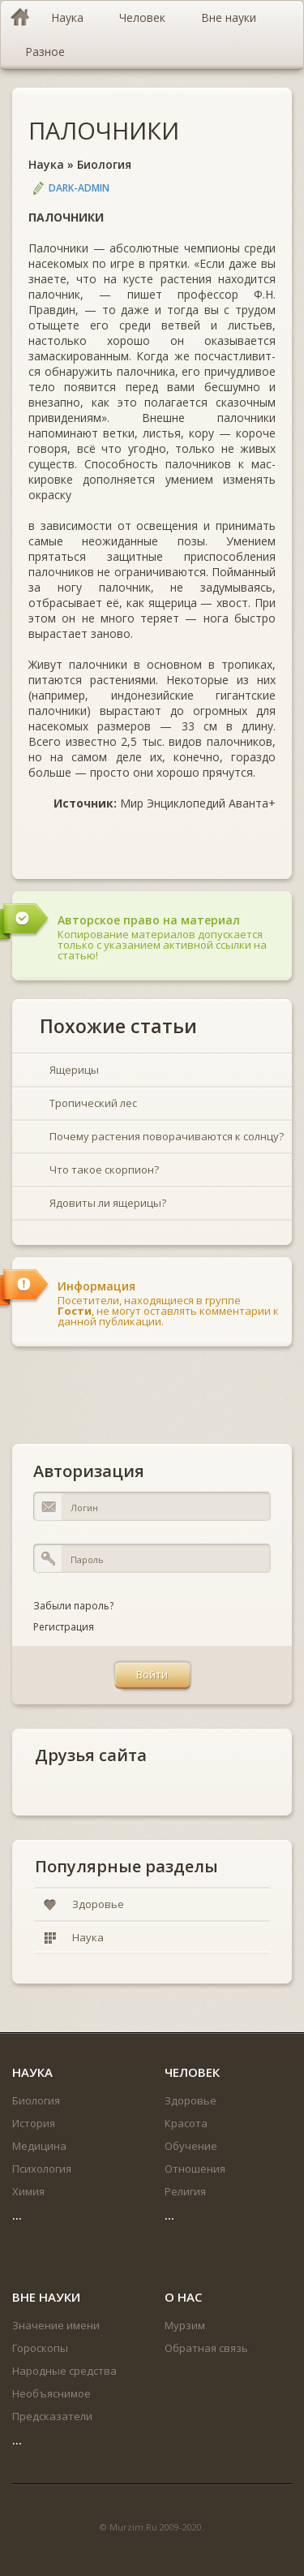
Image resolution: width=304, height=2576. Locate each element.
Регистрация (63, 1627)
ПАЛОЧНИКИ (103, 130)
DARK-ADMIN (79, 188)
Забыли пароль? (73, 1606)
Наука (46, 164)
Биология (104, 164)
